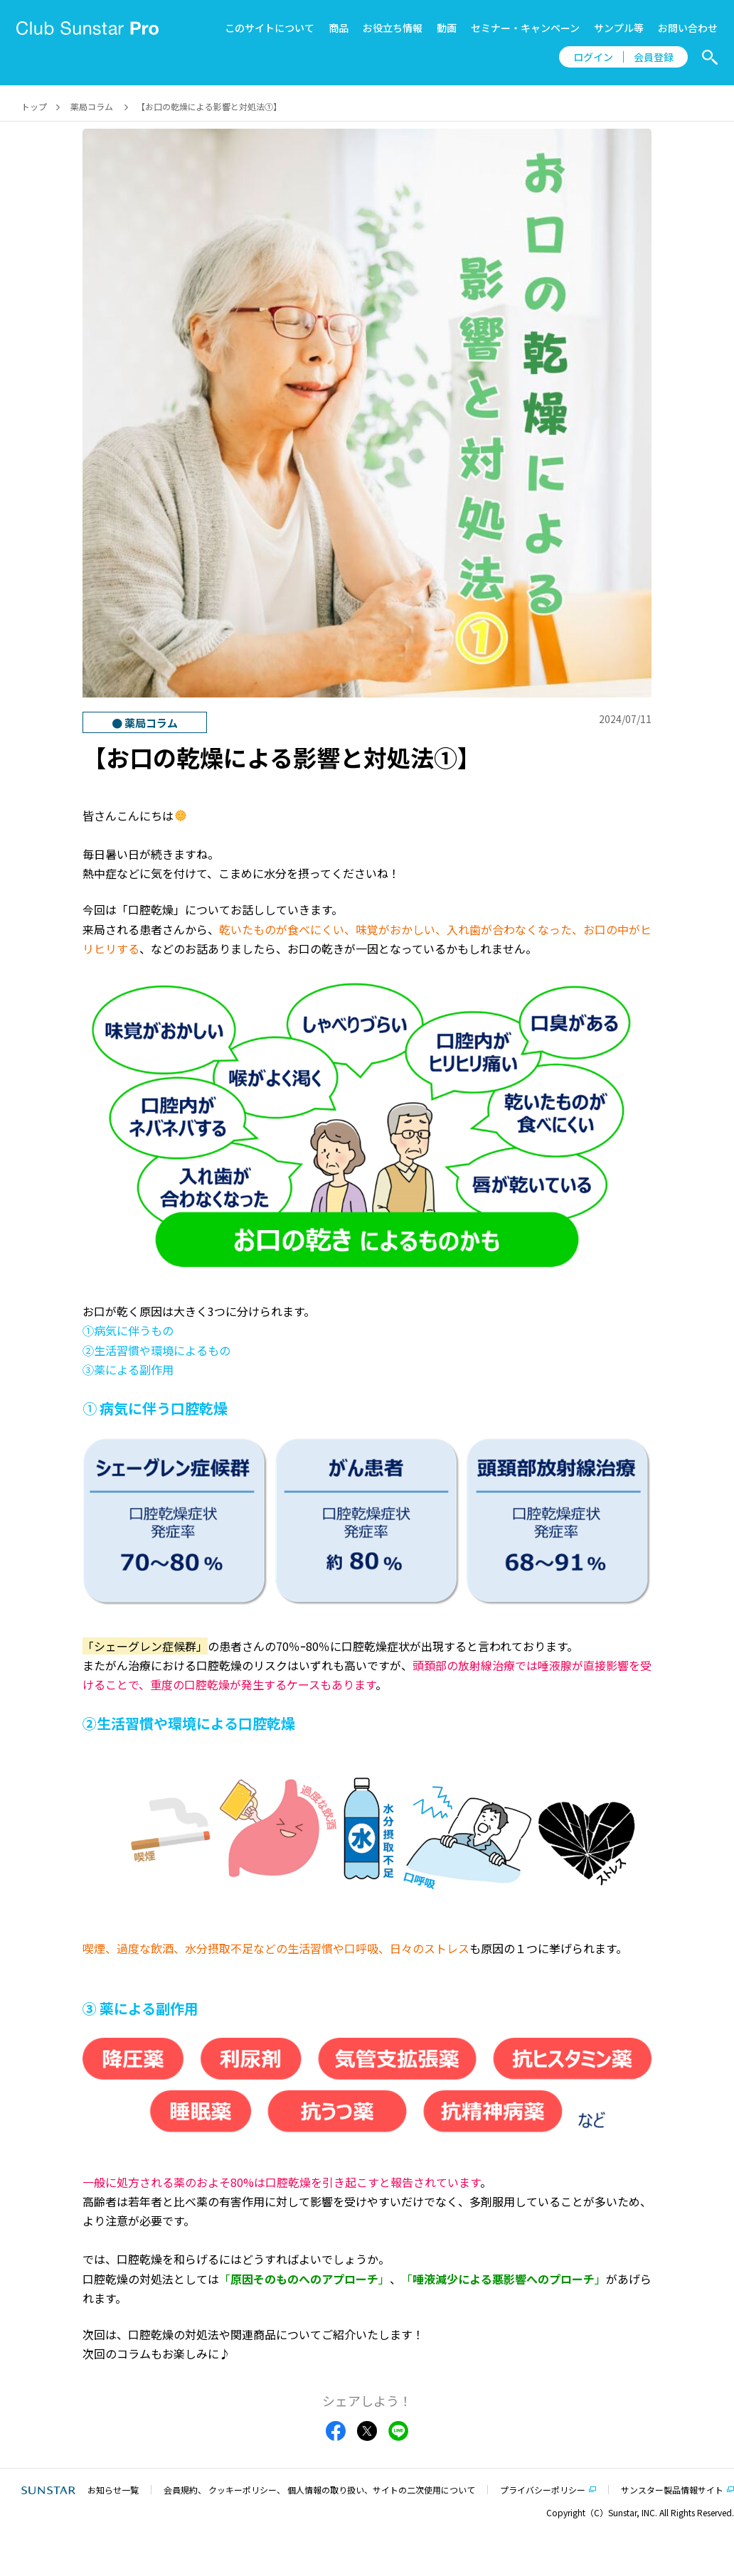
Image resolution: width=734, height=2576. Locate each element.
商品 (339, 28)
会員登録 (654, 57)
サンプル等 (619, 28)
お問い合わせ (688, 28)
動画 (447, 28)
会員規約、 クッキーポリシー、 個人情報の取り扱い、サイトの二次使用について (319, 2490)
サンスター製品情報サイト (672, 2490)
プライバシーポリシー (542, 2490)
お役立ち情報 (392, 28)
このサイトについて (269, 28)
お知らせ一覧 (113, 2490)
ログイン (593, 57)
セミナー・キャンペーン (525, 28)
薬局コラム (91, 106)
